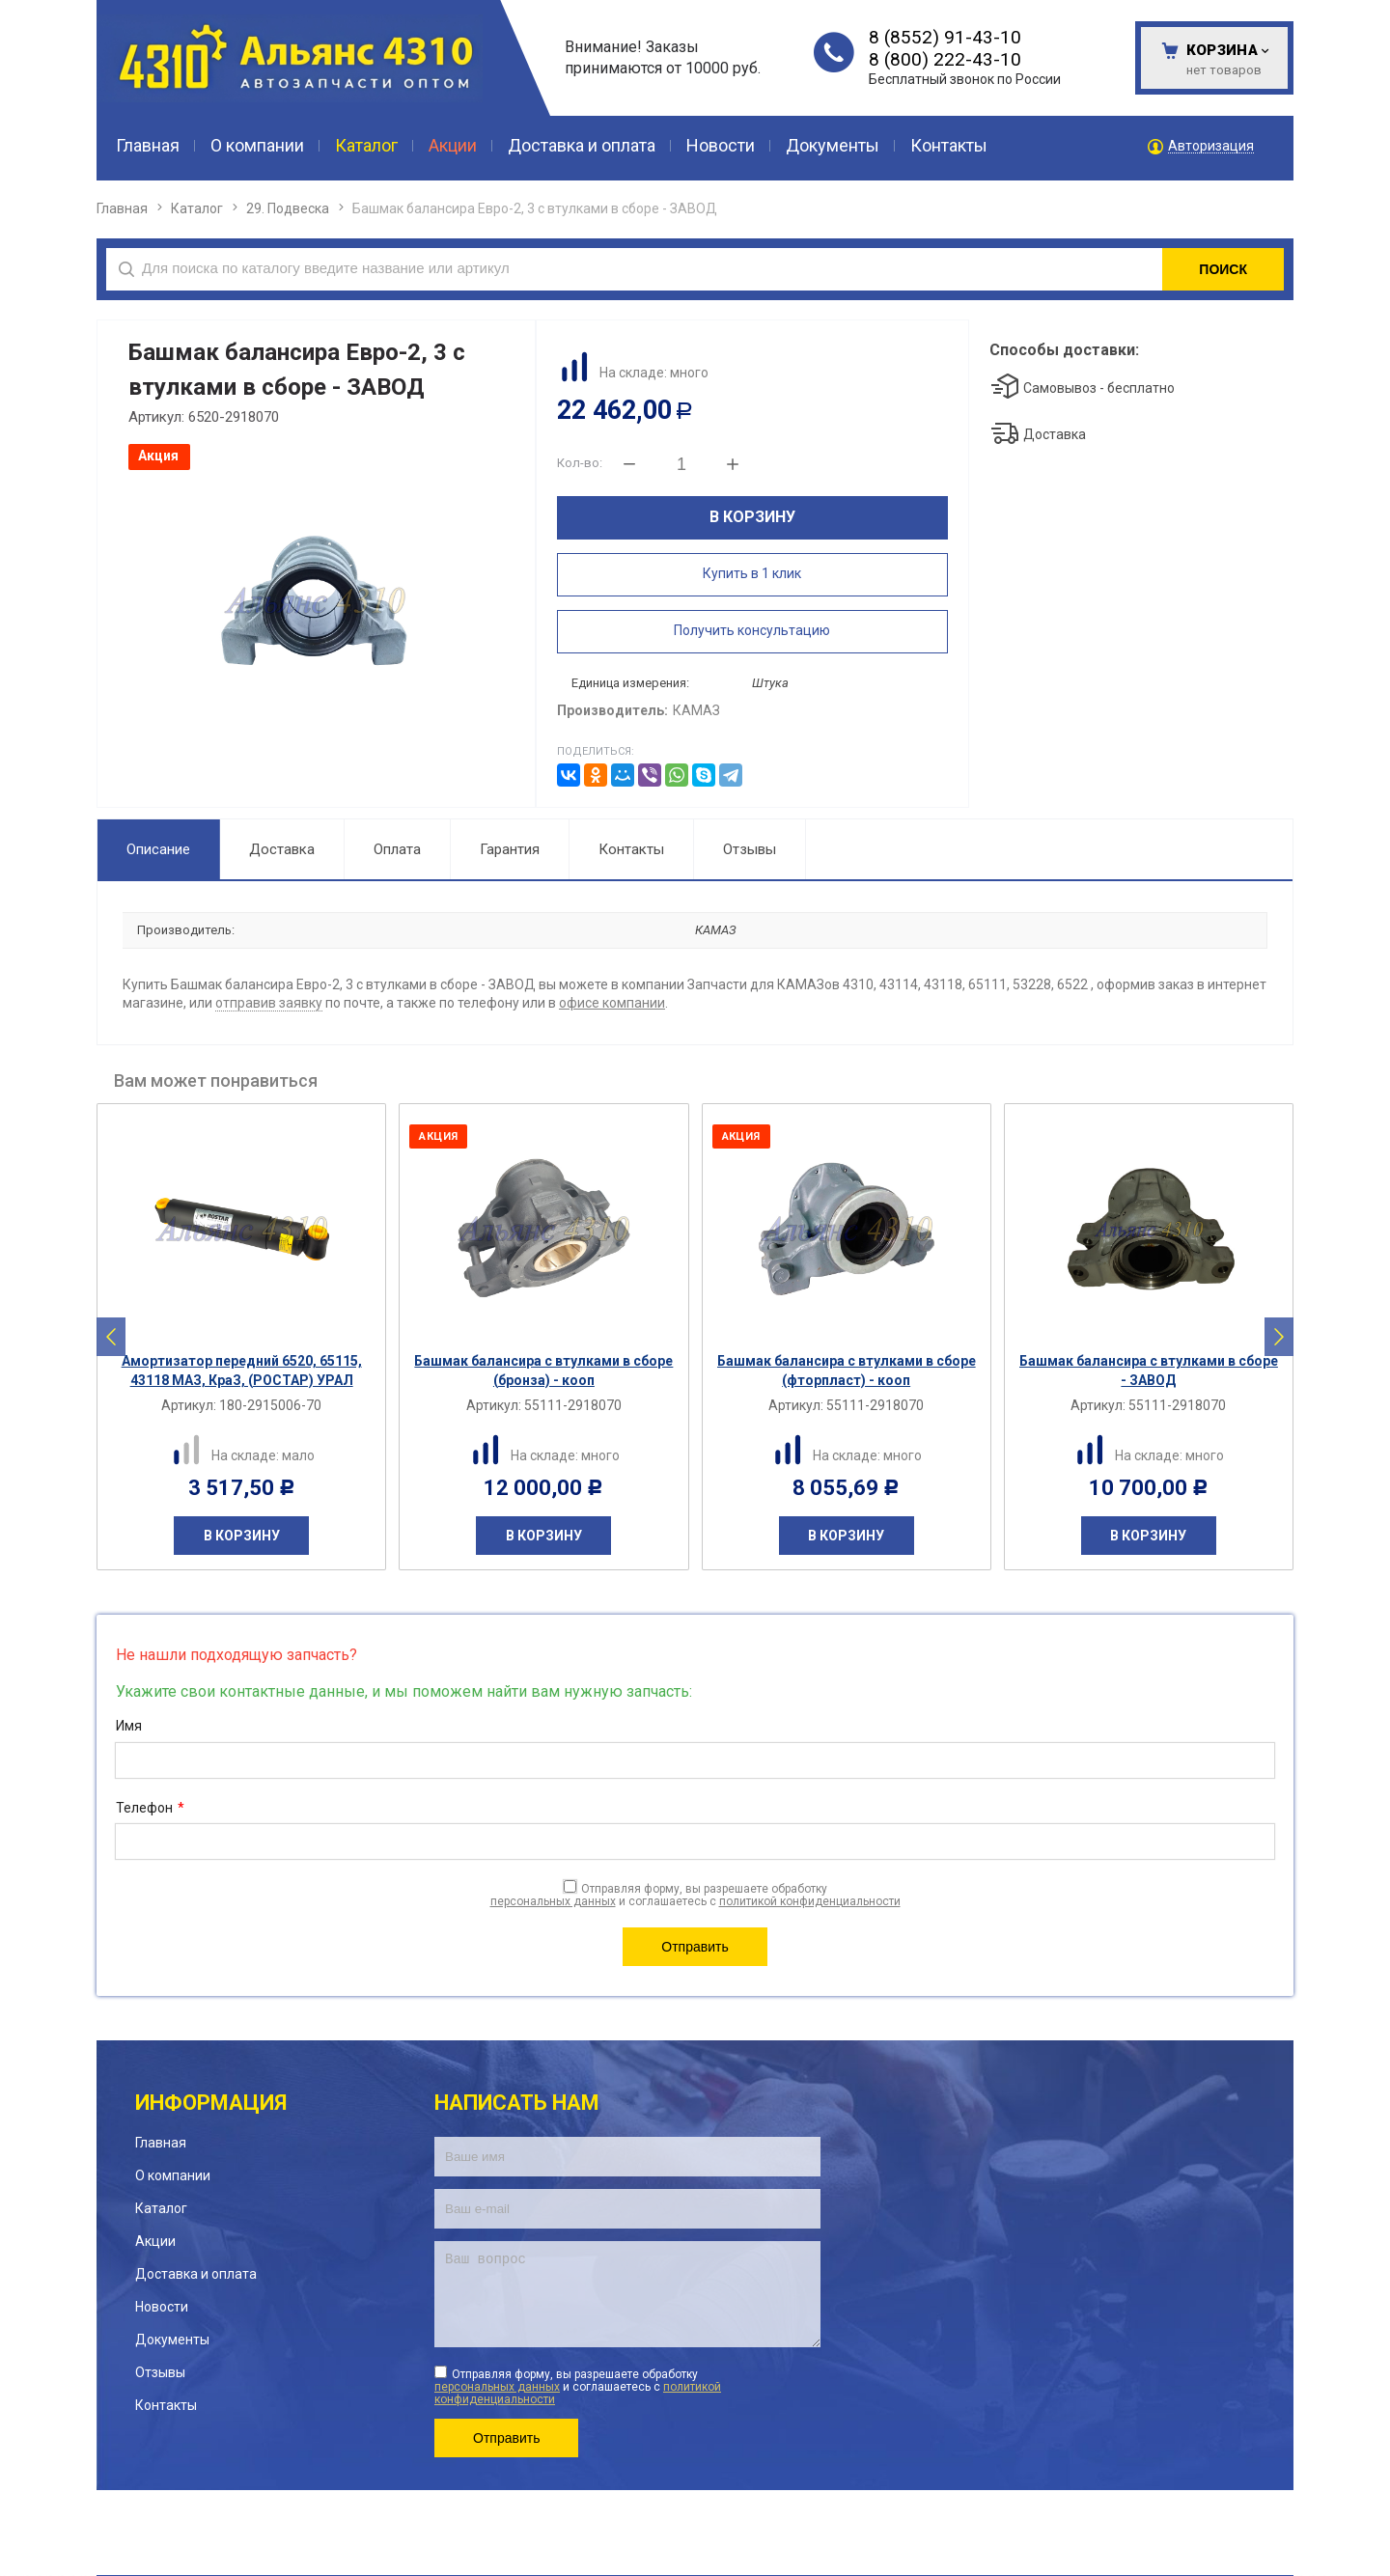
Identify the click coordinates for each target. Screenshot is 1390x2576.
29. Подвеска (287, 208)
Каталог (197, 208)
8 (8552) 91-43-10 (945, 37)
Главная (122, 208)
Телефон (150, 1808)
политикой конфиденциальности (810, 1901)
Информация (211, 2103)
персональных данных (553, 1901)
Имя (129, 1725)
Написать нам (516, 2103)
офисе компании (612, 1003)
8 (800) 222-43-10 (945, 59)
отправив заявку (268, 1003)
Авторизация (1211, 146)
